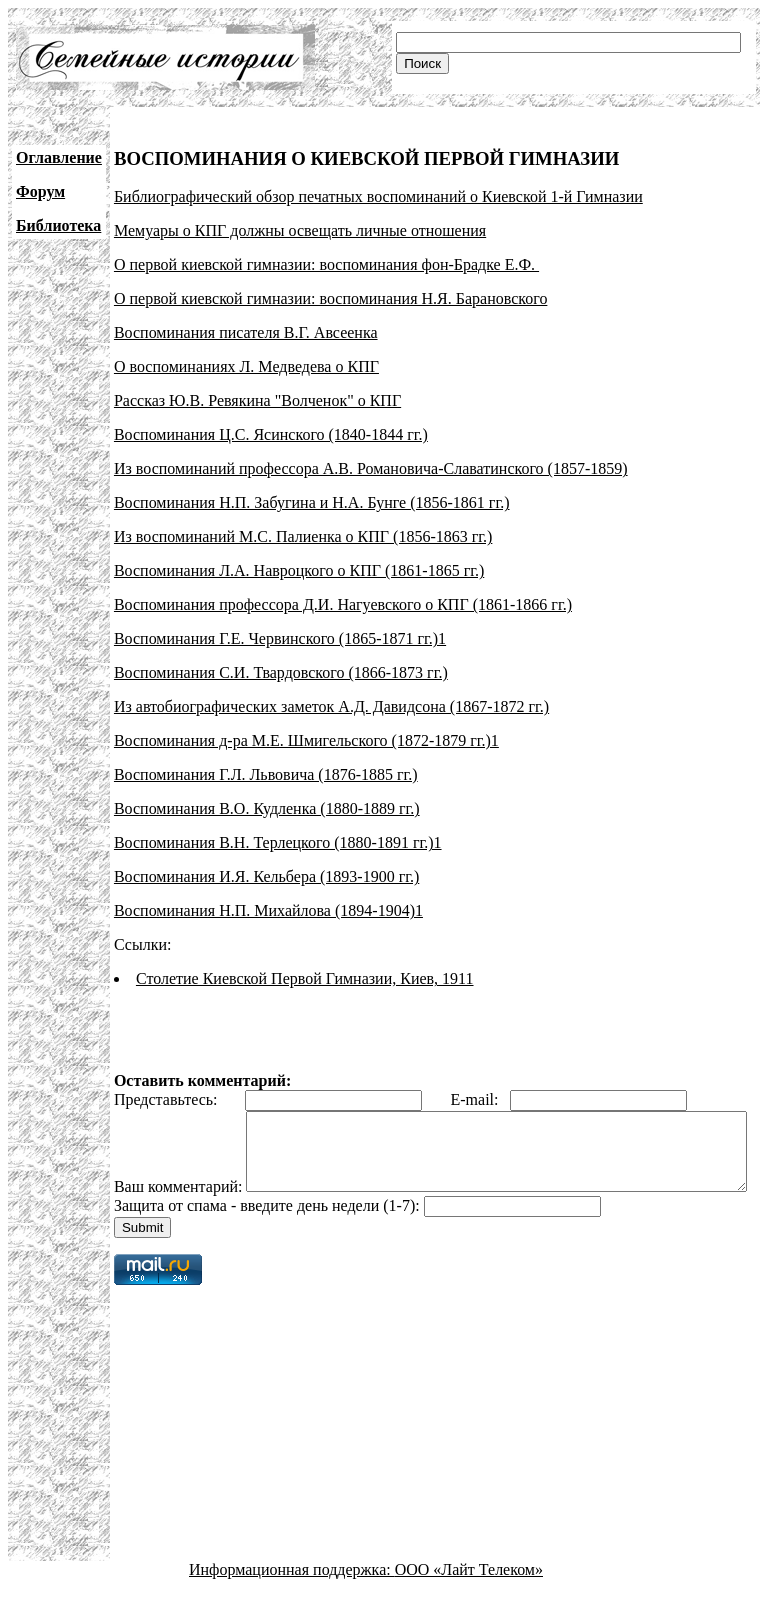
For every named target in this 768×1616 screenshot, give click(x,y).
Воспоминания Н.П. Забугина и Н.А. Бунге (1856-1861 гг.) (312, 502)
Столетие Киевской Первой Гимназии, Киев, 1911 (305, 978)
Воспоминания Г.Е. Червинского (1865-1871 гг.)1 (280, 638)
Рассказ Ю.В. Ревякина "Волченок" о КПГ (257, 400)
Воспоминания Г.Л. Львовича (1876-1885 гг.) (266, 774)
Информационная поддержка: (292, 1598)
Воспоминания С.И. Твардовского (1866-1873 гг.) (281, 672)
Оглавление (59, 157)
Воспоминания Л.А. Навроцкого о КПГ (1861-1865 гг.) (299, 570)
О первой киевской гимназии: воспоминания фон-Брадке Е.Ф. (326, 264)
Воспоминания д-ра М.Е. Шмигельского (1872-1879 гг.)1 (306, 740)
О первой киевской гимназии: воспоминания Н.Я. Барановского (330, 298)
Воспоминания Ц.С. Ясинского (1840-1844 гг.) (271, 434)
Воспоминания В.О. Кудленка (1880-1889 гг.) (267, 808)
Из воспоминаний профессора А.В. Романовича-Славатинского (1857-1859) (371, 468)
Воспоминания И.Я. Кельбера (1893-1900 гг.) (266, 876)
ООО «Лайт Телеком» (469, 1598)
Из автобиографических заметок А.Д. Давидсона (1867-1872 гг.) (331, 706)
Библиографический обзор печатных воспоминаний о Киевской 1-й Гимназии (378, 196)
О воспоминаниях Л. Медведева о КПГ (246, 366)
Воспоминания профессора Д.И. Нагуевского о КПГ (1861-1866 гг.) (343, 604)
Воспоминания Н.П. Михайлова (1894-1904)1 (268, 910)
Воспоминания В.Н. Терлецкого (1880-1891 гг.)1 (278, 842)
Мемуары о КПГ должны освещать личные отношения (300, 230)
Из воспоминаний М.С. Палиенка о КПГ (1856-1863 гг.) (303, 536)
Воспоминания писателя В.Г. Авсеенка (246, 332)
